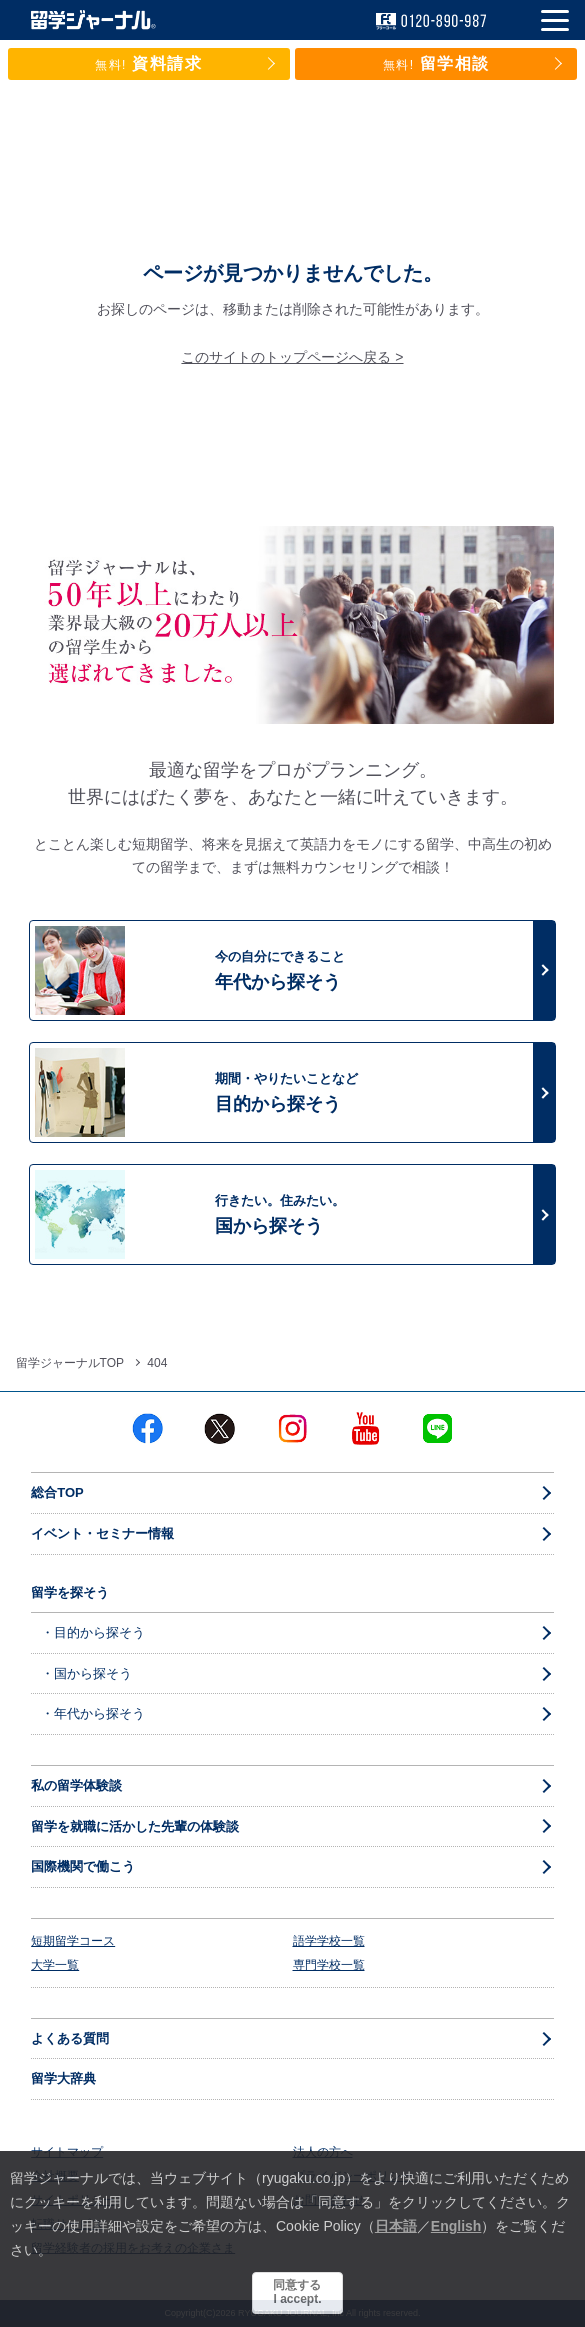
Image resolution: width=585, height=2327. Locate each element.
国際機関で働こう (83, 1866)
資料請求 (149, 63)
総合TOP (57, 1492)
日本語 (396, 2226)
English (456, 2226)
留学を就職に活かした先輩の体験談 (135, 1826)
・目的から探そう (93, 1632)
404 (157, 1363)
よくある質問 (70, 2038)
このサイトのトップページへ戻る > (292, 357)
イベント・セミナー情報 (102, 1533)
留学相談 (437, 63)
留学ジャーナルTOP (70, 1363)
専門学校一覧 (329, 1965)
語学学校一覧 (329, 1941)
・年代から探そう (93, 1713)
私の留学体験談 (76, 1785)
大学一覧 (55, 1965)
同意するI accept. (297, 2292)
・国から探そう (86, 1673)
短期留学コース (73, 1941)
